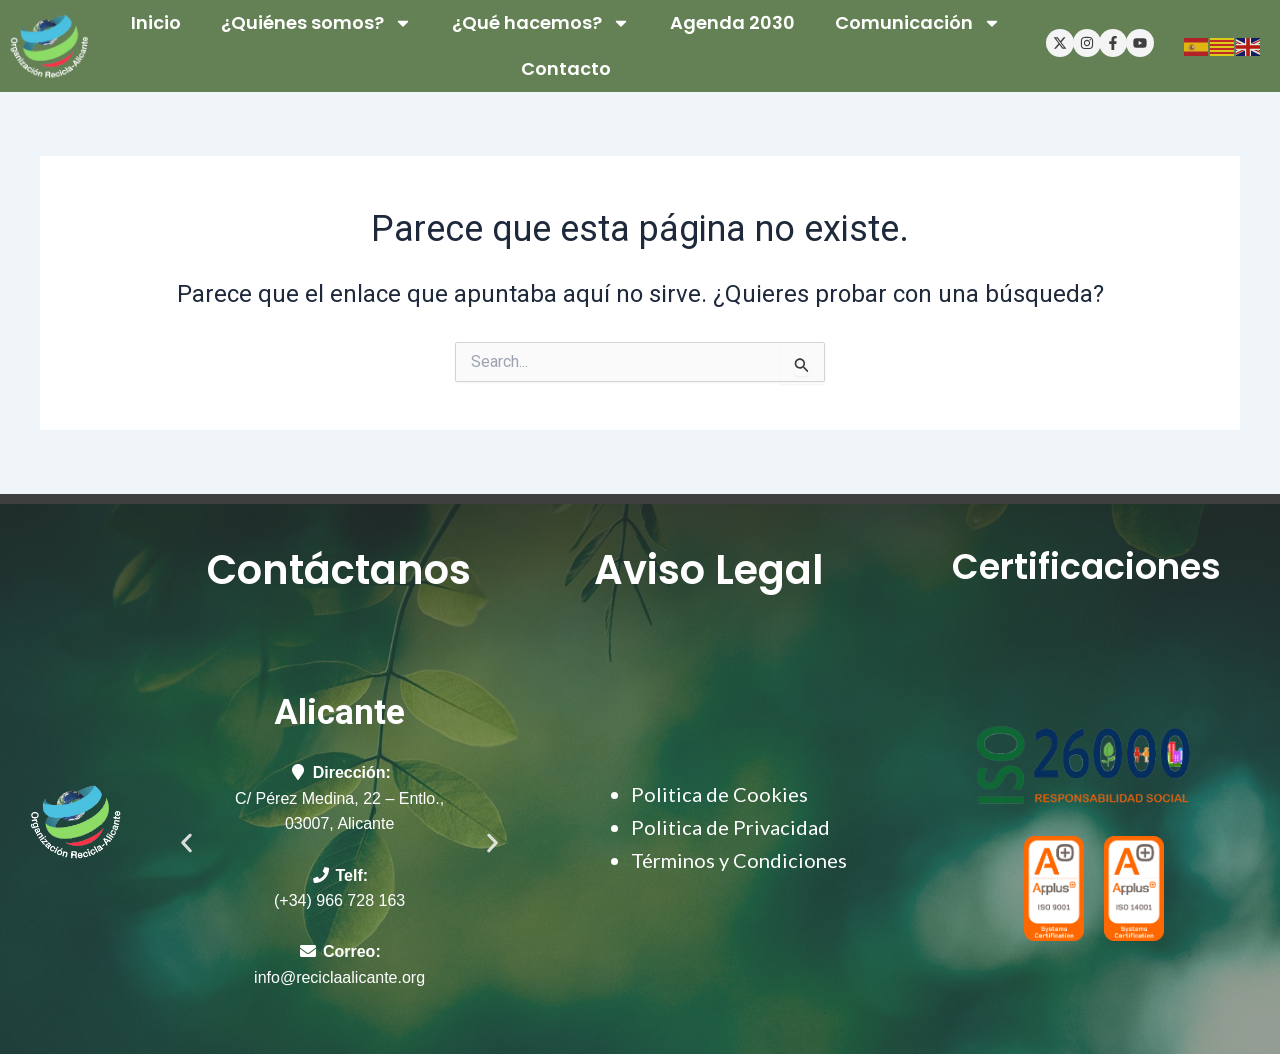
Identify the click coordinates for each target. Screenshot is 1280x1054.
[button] (186, 842)
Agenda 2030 (732, 22)
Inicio (156, 22)
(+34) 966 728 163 (339, 900)
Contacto (566, 68)
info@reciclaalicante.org (339, 977)
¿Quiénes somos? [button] (316, 23)
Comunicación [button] (918, 23)
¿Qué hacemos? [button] (541, 23)
